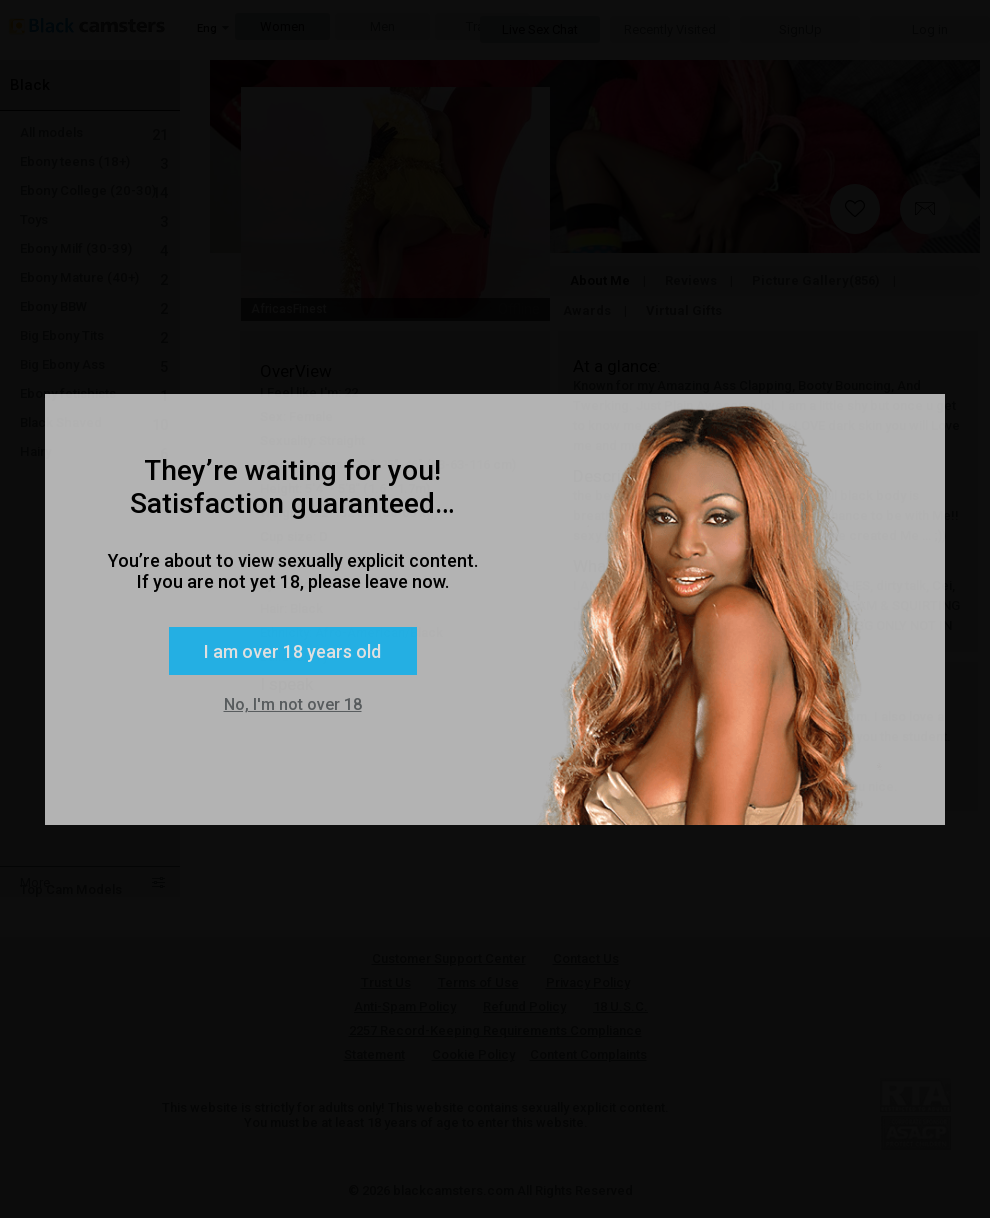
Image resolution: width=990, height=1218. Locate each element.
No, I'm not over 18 (293, 704)
